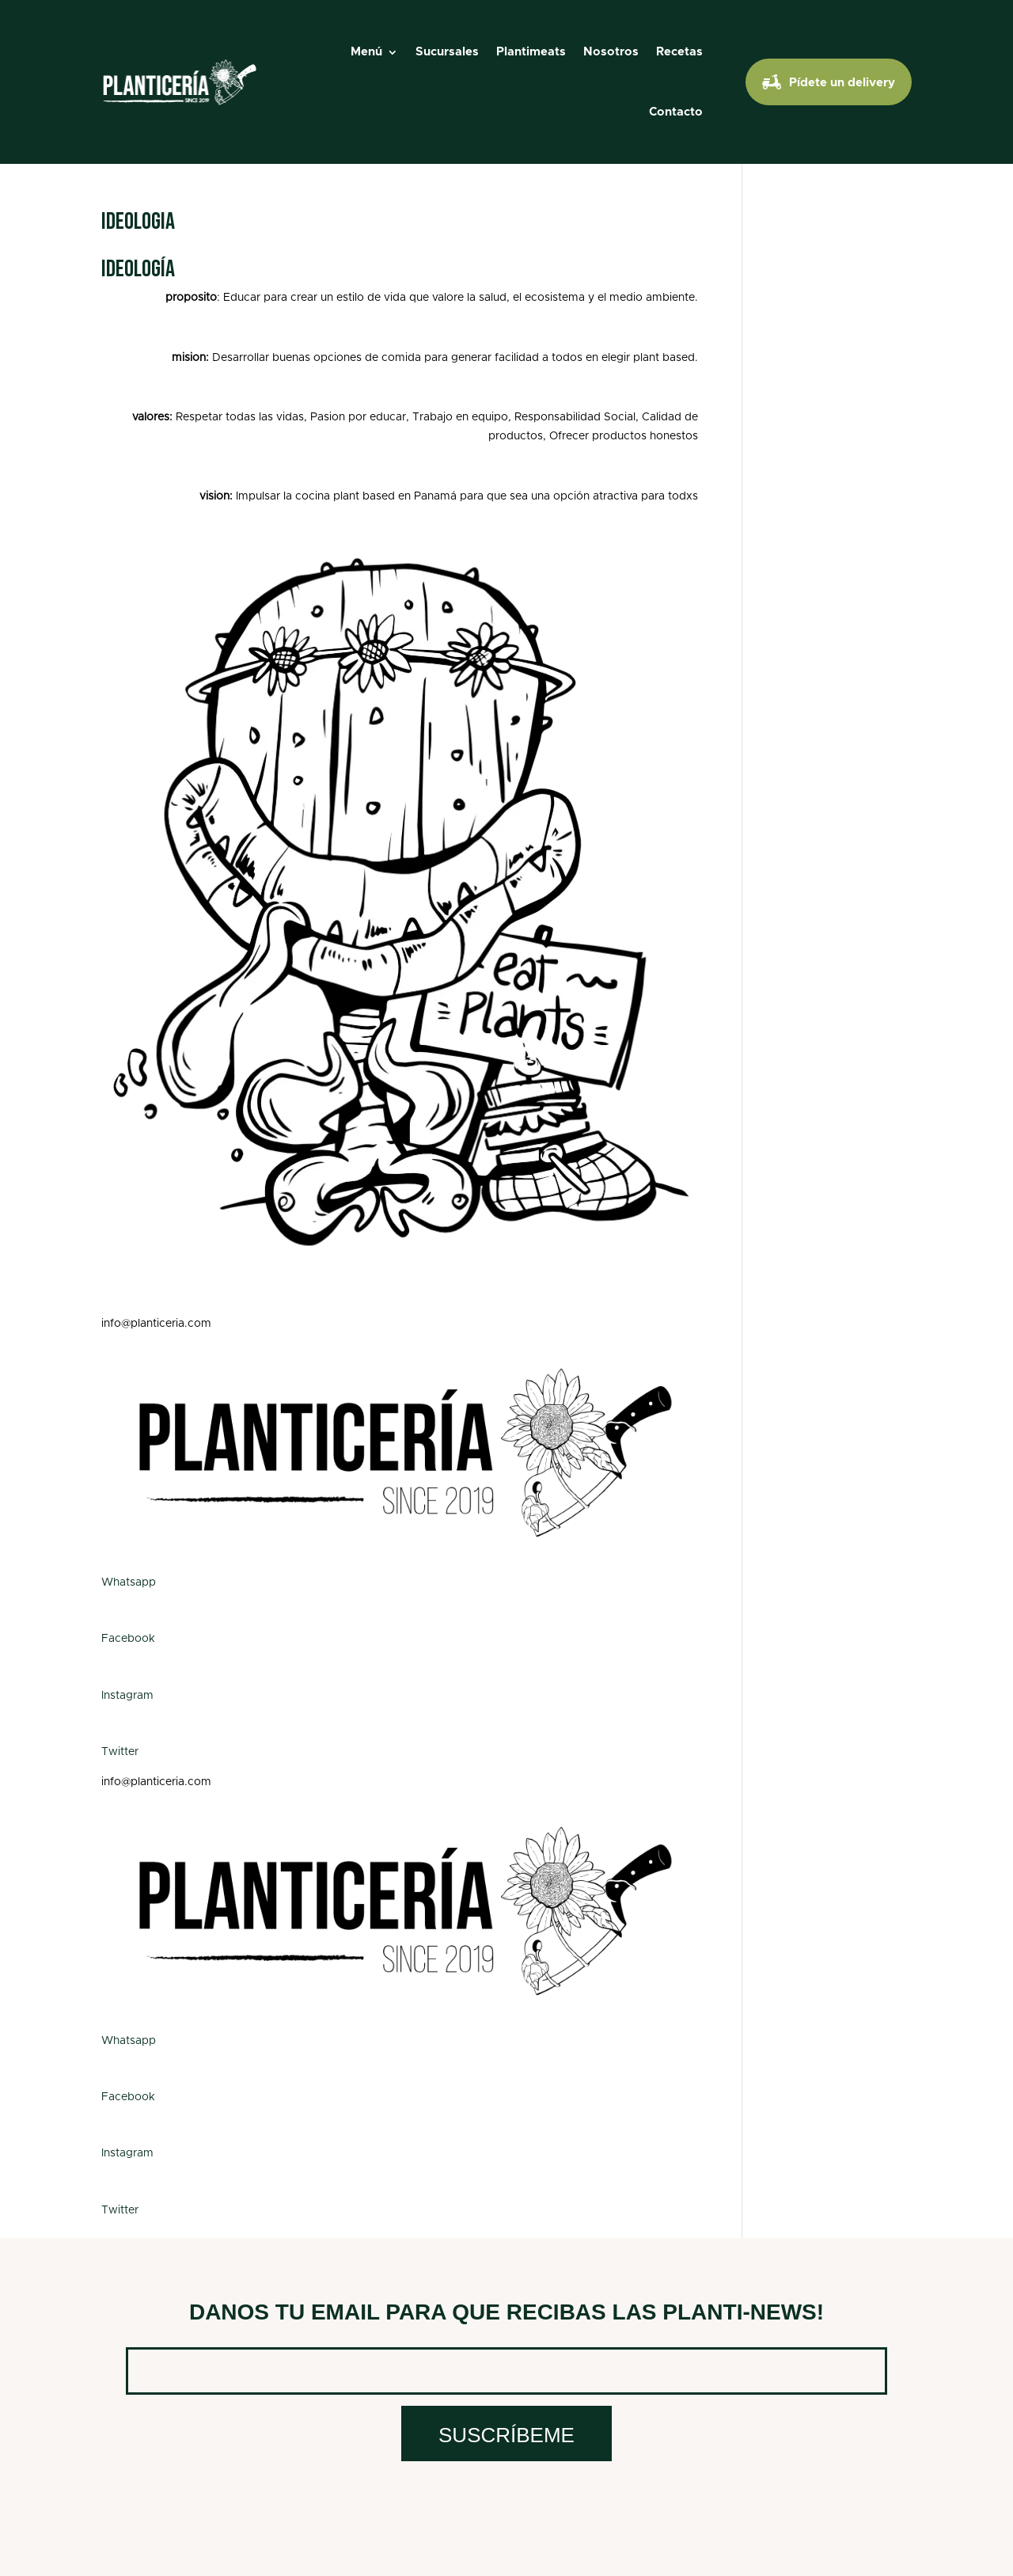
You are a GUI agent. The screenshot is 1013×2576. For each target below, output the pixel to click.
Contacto (676, 112)
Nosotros (611, 52)
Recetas (679, 52)
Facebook (128, 1638)
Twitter (119, 1751)
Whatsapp (128, 1582)
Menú (366, 52)
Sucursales (447, 52)
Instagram (127, 1695)
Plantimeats (531, 52)
